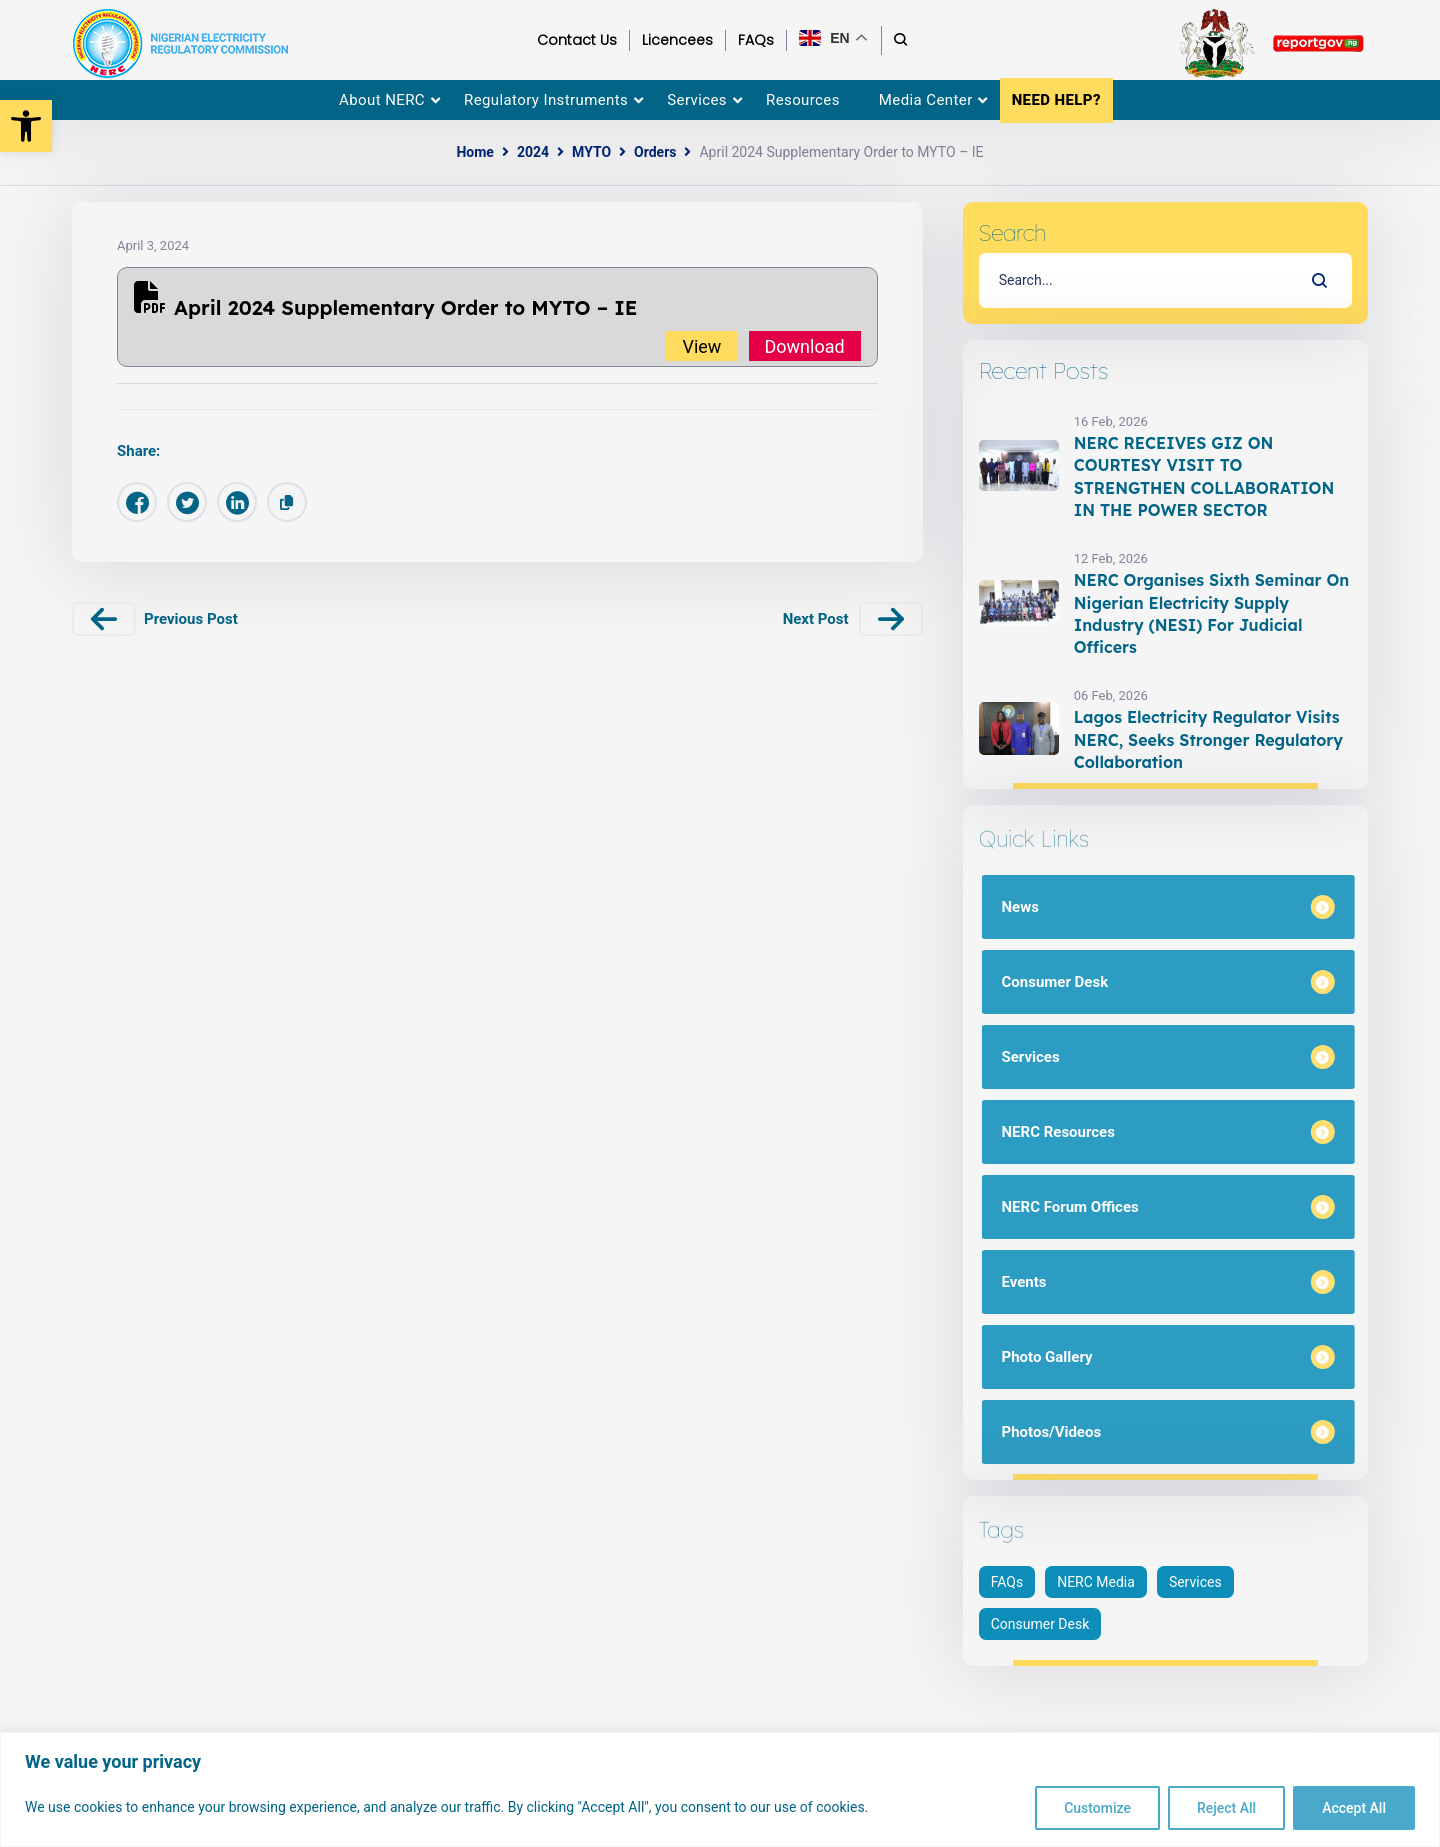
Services (1195, 1582)
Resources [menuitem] (803, 100)
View (701, 345)
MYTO (591, 152)
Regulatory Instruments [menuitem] (546, 100)
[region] (720, 1789)
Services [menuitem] (697, 100)
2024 (533, 152)
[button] (26, 126)
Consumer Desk (1040, 1624)
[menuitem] (1412, 191)
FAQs (1007, 1582)
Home (474, 152)
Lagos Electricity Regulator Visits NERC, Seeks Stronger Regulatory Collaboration (1208, 739)
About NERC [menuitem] (382, 100)
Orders (655, 152)
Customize (1097, 1808)
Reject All (1226, 1808)
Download (805, 345)
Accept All (1354, 1808)
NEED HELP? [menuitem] (1056, 100)
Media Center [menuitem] (926, 100)
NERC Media (1096, 1582)
